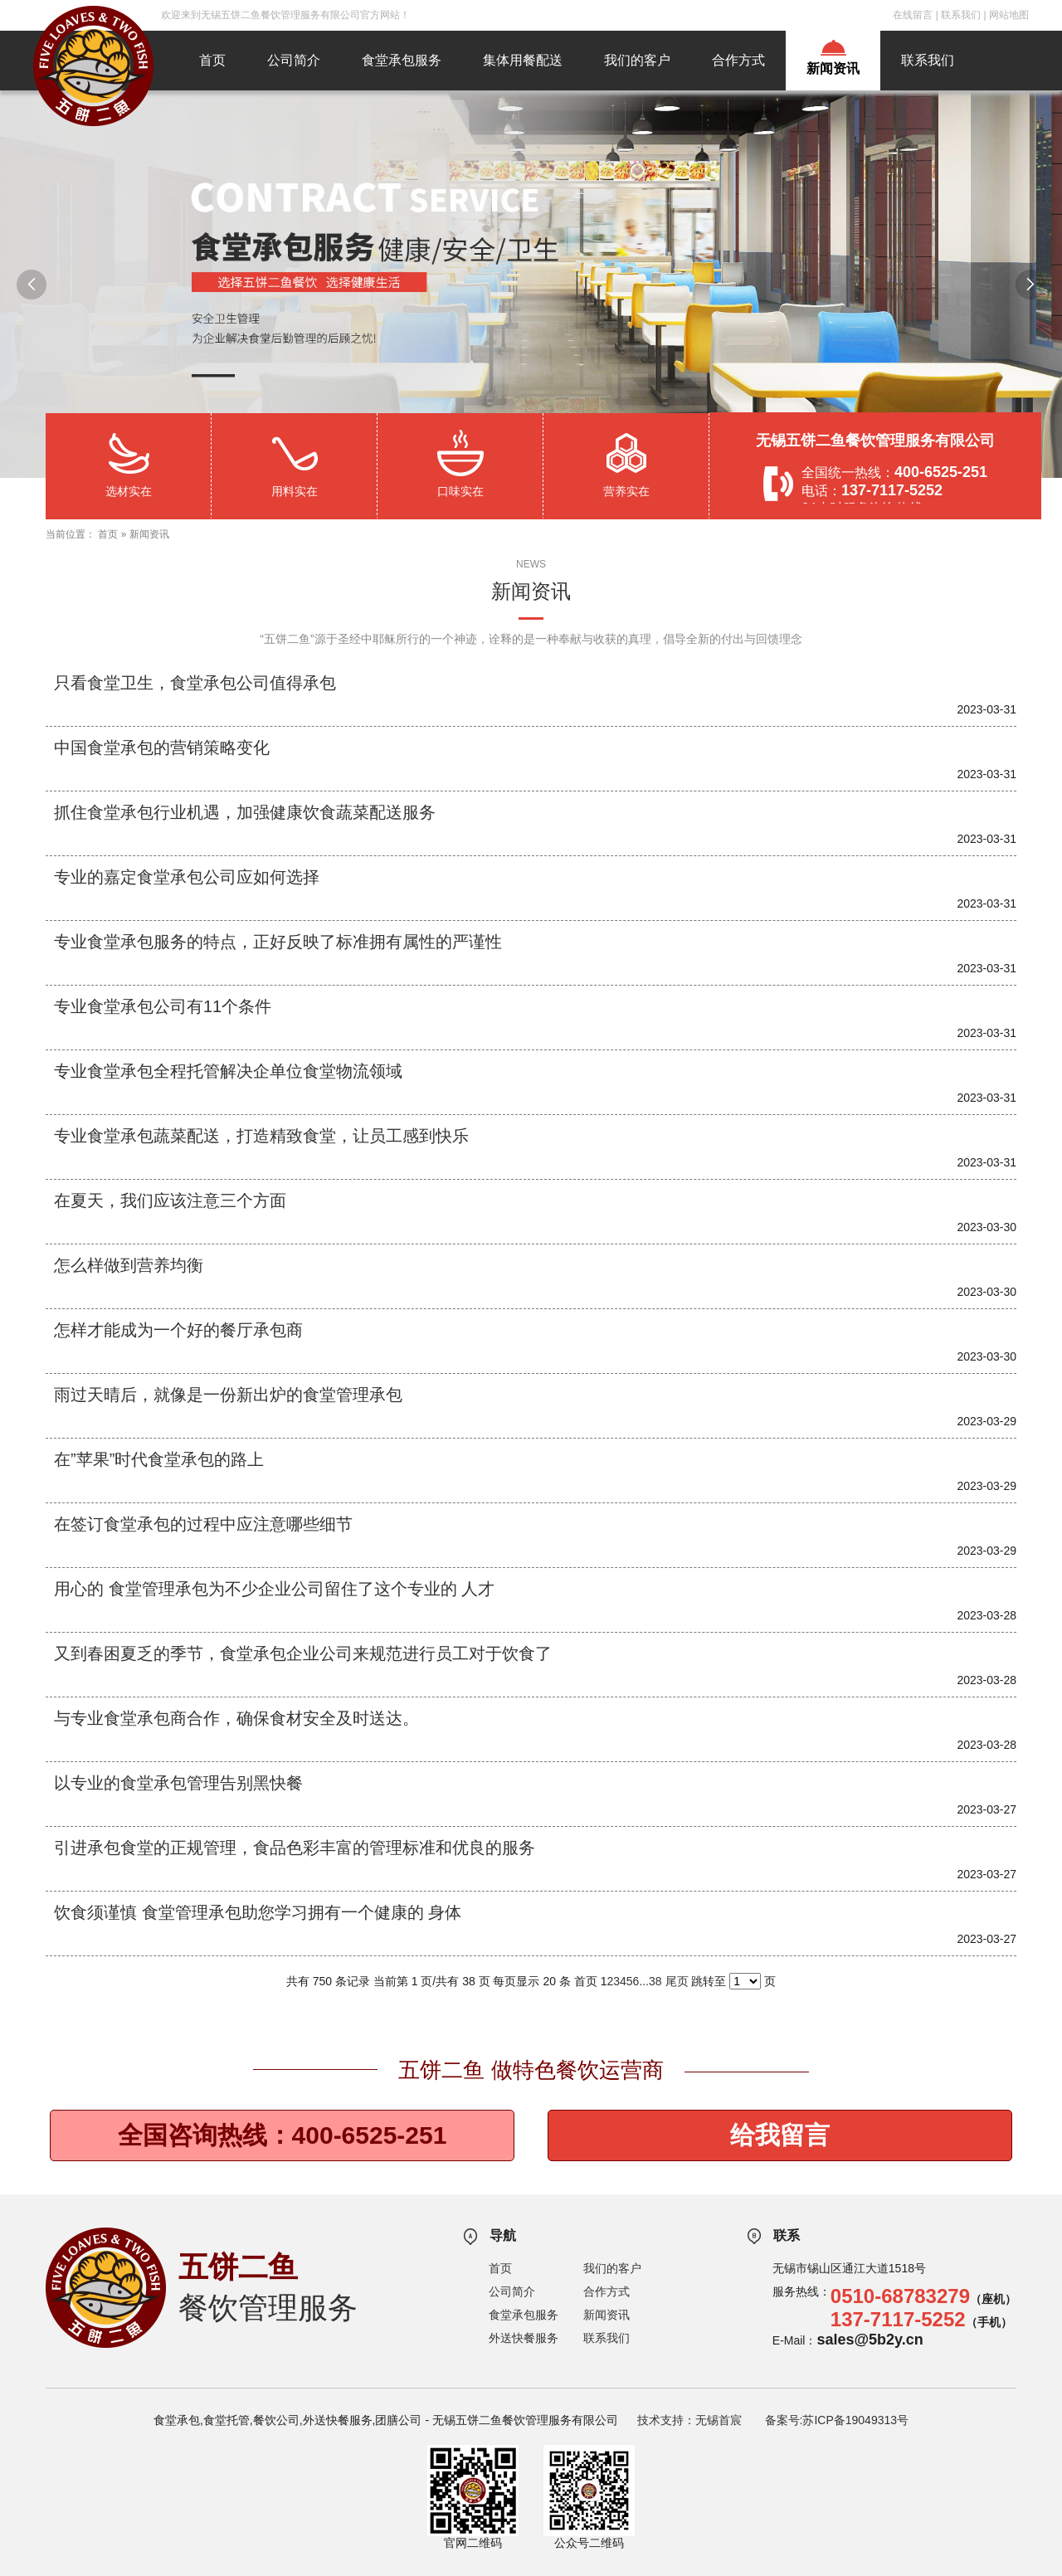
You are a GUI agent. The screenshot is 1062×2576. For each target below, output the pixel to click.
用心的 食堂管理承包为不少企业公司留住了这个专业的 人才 (274, 1589)
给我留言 (780, 2135)
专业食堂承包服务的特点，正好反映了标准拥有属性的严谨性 (278, 942)
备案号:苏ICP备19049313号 (837, 2420)
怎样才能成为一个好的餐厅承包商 (178, 1330)
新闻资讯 (833, 68)
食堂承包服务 (401, 60)
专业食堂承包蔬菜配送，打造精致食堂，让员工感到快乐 (261, 1136)
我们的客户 (637, 60)
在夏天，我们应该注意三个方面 (170, 1200)
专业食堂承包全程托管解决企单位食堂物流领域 (228, 1071)
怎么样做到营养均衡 (128, 1265)
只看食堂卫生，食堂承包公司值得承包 (195, 683)
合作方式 (738, 60)
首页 (212, 60)
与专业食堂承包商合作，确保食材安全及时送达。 (236, 1718)
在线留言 (913, 15)
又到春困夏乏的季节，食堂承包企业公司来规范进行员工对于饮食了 (303, 1653)
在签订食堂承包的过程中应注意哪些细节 (203, 1524)
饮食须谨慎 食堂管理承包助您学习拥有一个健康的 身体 (257, 1912)
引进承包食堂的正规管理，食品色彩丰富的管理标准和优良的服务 (294, 1847)
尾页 (677, 1981)
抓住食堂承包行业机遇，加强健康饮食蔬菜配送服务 (245, 812)
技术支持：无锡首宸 (689, 2420)
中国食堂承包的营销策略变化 (162, 747)
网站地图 (1009, 15)
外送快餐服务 (523, 2338)
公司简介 (293, 60)
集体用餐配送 (523, 60)
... (644, 1981)
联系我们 (961, 15)
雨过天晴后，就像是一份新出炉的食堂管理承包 (228, 1394)
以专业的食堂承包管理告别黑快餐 (178, 1783)
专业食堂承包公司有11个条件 (162, 1006)
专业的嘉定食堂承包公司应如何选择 (186, 877)
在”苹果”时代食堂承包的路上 (159, 1459)
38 (655, 1981)
